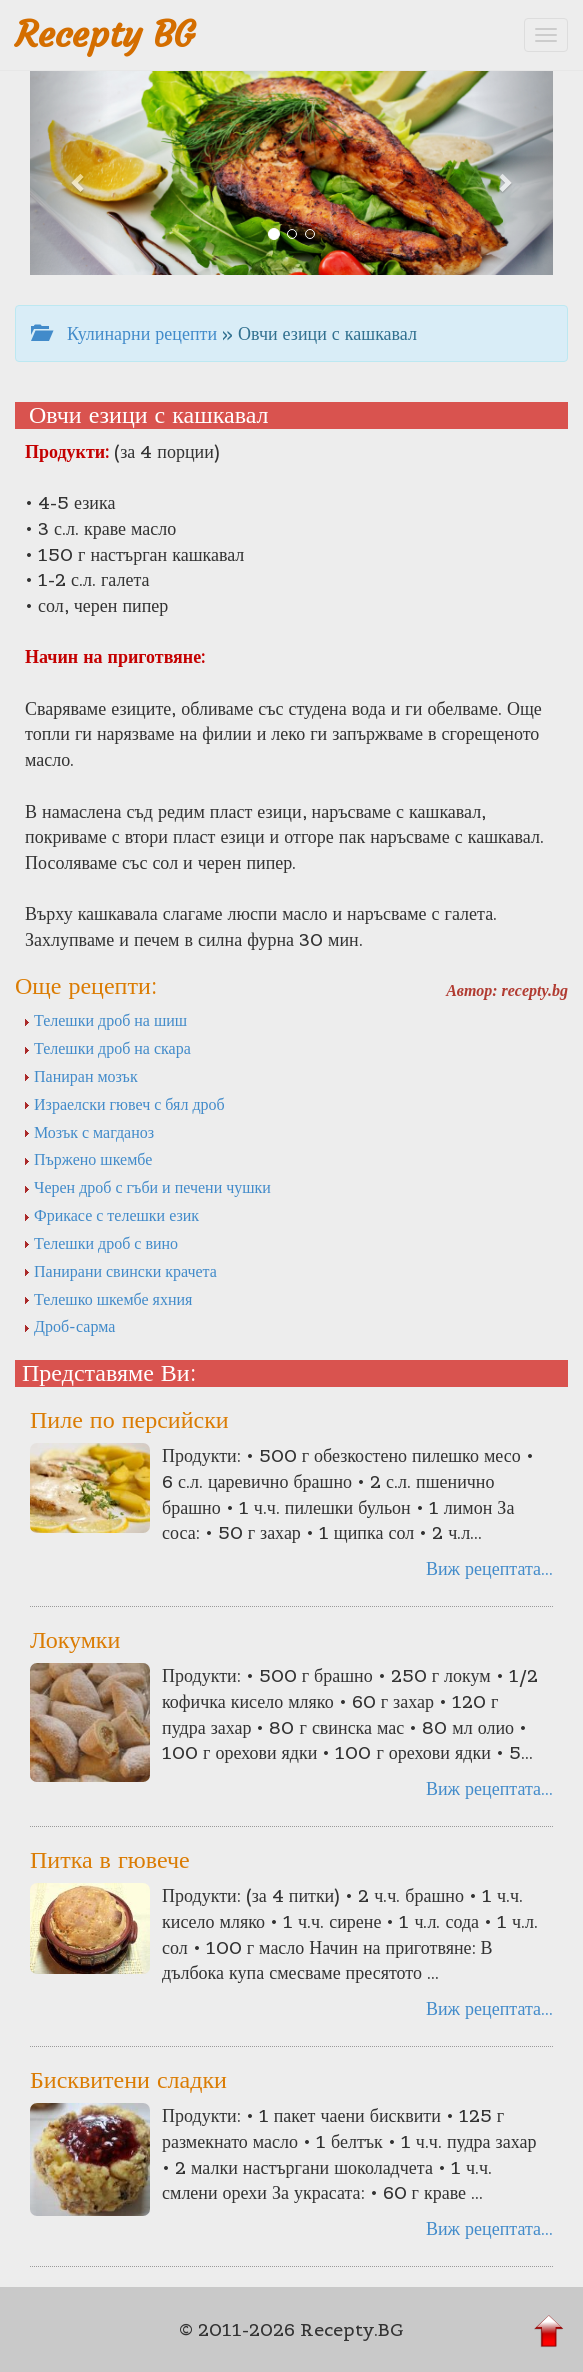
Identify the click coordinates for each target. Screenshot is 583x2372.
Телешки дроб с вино (100, 1243)
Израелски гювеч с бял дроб (124, 1104)
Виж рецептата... (489, 1568)
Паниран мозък (80, 1076)
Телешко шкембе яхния (107, 1299)
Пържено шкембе (87, 1159)
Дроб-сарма (69, 1326)
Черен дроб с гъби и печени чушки (147, 1187)
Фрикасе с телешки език (111, 1215)
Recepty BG (105, 34)
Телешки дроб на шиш (105, 1020)
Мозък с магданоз (88, 1132)
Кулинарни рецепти (124, 333)
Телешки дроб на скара (107, 1048)
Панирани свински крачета (120, 1271)
